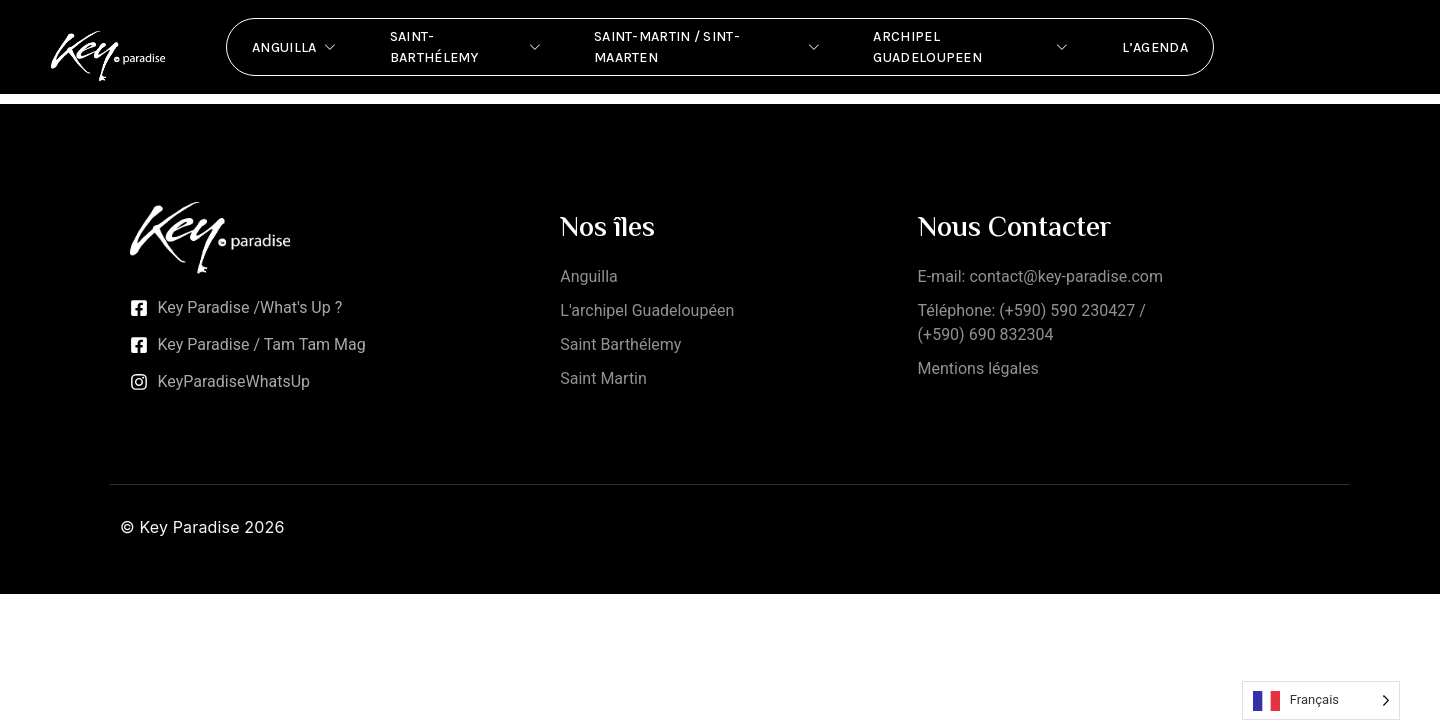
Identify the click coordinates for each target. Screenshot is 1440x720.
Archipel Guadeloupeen (972, 47)
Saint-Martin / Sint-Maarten (708, 47)
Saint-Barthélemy (467, 47)
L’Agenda (1155, 47)
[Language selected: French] (1321, 700)
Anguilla (296, 47)
